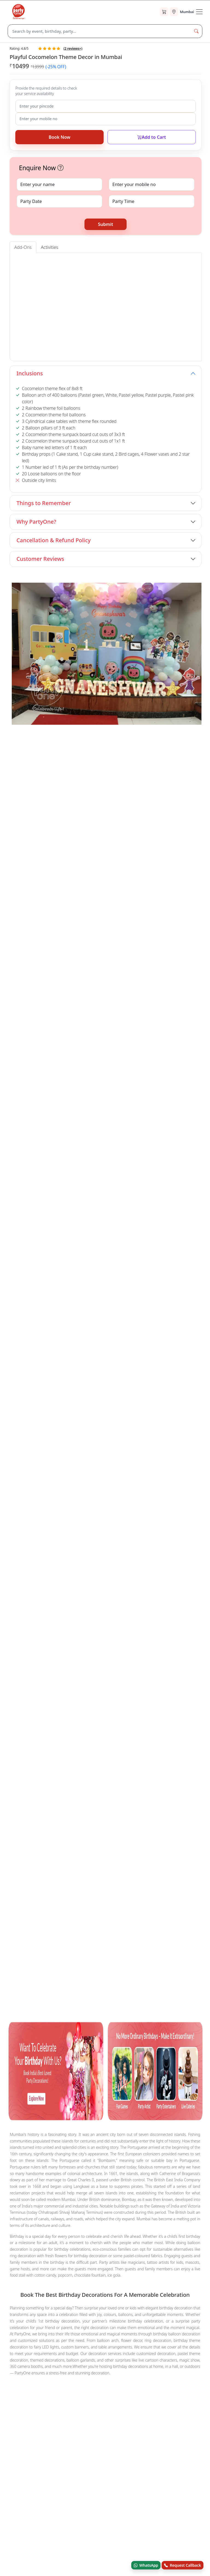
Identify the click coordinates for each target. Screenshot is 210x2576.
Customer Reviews (40, 558)
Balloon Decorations (57, 1663)
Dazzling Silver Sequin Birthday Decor (111, 1717)
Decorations (147, 1683)
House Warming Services (34, 1683)
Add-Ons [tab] (22, 247)
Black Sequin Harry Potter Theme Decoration (44, 962)
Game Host (20, 1663)
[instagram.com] (63, 2010)
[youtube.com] (46, 2010)
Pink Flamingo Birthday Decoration (145, 838)
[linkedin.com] (79, 2010)
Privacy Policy (19, 1900)
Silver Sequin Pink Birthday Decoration (74, 1747)
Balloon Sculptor (83, 1656)
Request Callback (182, 2565)
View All (187, 735)
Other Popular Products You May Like (45, 1694)
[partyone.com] (19, 12)
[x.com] (30, 2010)
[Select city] (181, 11)
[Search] (99, 31)
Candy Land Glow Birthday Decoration (46, 1702)
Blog (12, 1824)
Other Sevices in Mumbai (33, 1640)
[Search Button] (196, 31)
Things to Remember (43, 503)
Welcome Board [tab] (29, 261)
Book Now (59, 137)
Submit (105, 224)
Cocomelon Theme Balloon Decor (83, 1739)
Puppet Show (115, 1648)
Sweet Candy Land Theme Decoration (111, 1732)
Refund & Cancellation (27, 1889)
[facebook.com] (13, 2010)
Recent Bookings (22, 1911)
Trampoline (181, 1656)
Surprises (74, 1683)
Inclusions (29, 373)
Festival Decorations (109, 1683)
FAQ (11, 1866)
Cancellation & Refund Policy (53, 540)
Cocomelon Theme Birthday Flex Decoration (132, 1702)
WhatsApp (146, 2565)
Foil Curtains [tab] (170, 261)
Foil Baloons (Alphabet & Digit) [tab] (128, 261)
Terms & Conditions (25, 1878)
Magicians (19, 1648)
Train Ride (115, 1656)
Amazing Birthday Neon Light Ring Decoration (45, 841)
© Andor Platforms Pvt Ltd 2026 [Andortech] (35, 2036)
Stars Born (17, 1835)
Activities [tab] (49, 247)
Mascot (62, 1648)
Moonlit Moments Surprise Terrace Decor (152, 959)
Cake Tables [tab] (87, 261)
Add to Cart (151, 137)
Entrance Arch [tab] (60, 261)
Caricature (85, 1648)
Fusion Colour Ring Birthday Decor (158, 1724)
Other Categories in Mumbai (37, 1675)
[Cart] (164, 11)
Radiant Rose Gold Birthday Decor (85, 1724)
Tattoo (42, 1648)
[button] (60, 168)
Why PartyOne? (36, 521)
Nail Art (142, 1648)
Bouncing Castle (147, 1656)
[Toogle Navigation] (199, 12)
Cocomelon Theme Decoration (39, 1732)
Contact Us (17, 1813)
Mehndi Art (166, 1648)
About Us (16, 1802)
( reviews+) (72, 48)
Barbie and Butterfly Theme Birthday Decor (123, 1709)
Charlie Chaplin (46, 1656)
